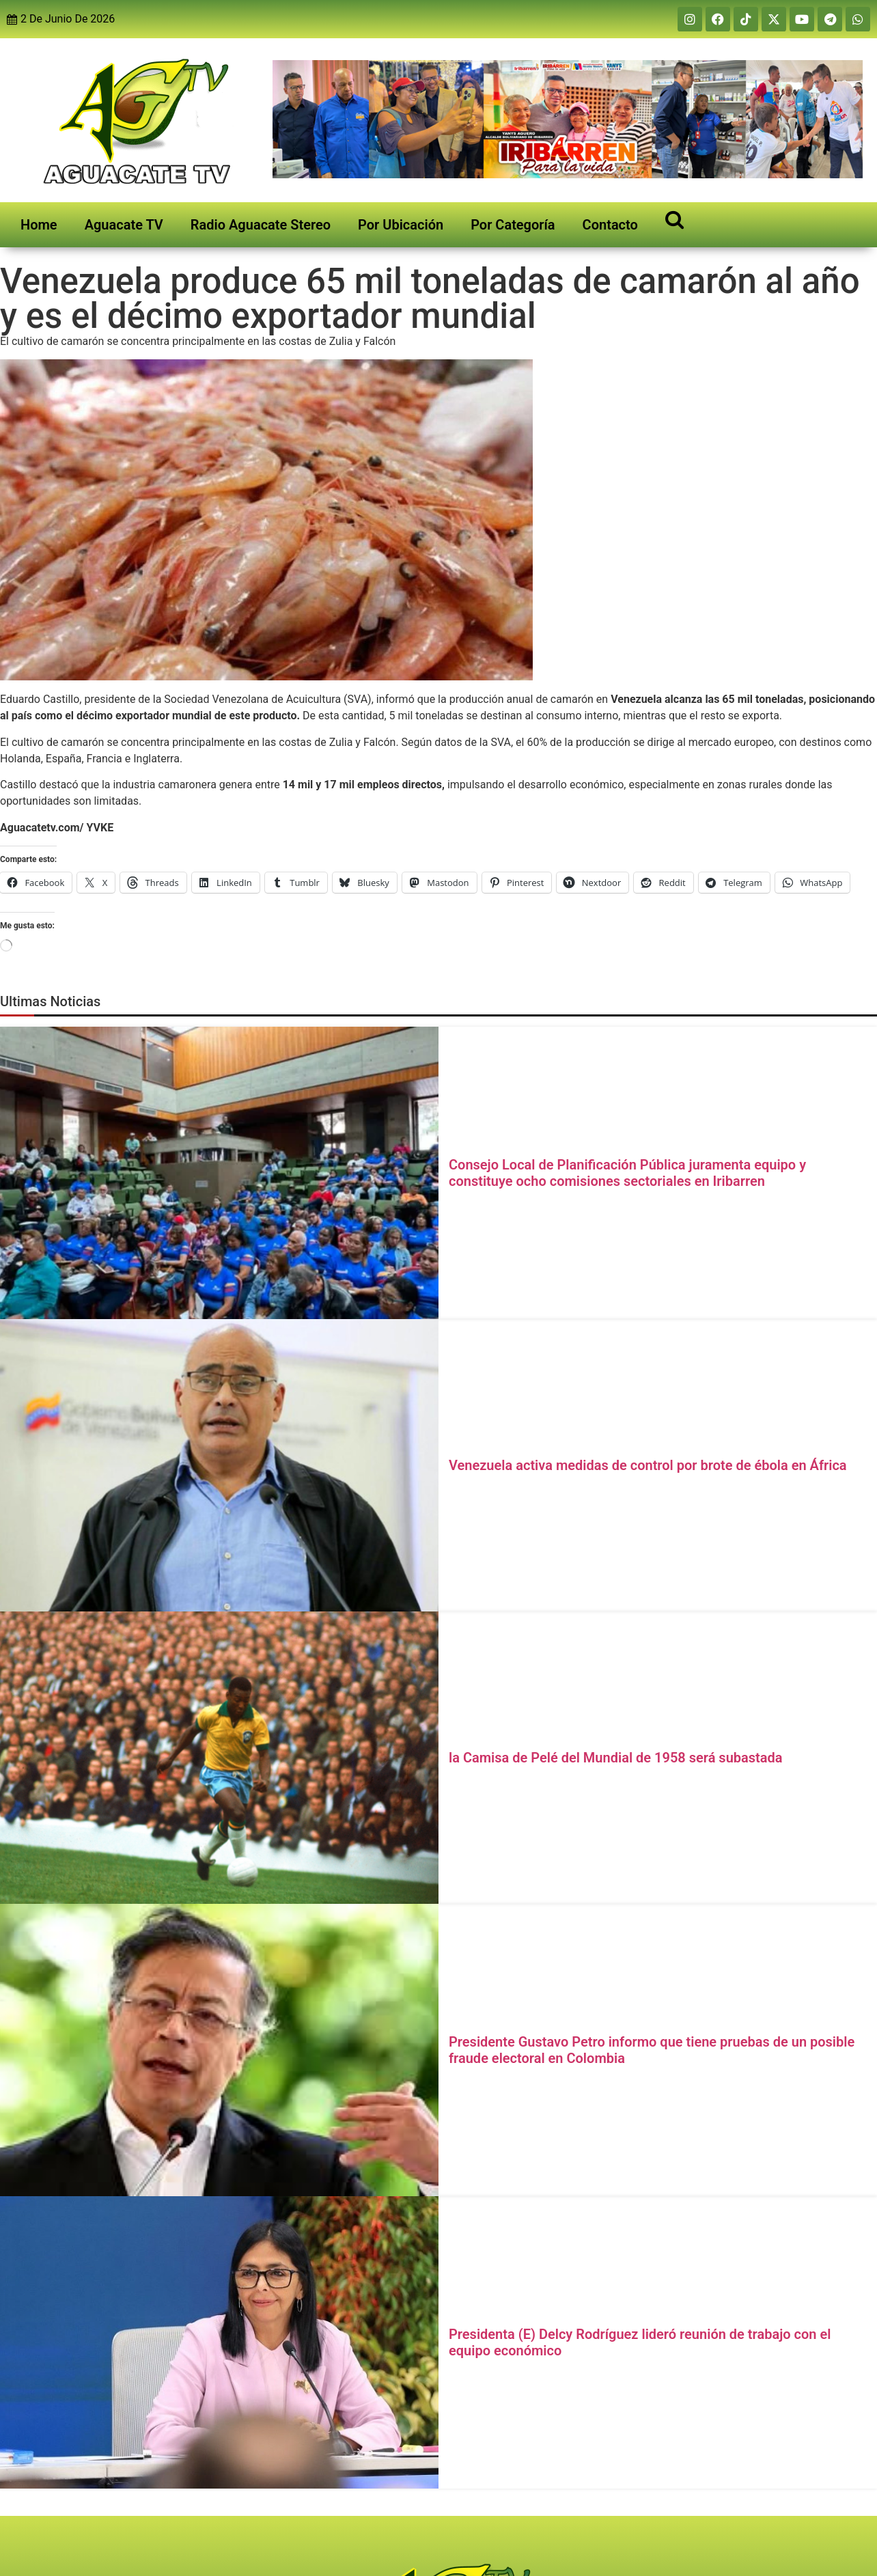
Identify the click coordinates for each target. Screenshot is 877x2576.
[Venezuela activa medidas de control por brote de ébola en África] (219, 1465)
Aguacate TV (124, 225)
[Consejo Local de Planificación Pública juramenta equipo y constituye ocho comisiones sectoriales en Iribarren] (219, 1173)
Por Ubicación (400, 225)
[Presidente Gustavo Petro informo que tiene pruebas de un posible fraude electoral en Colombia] (219, 2050)
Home (38, 225)
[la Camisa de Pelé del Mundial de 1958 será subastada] (219, 1757)
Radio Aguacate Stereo (261, 225)
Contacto (610, 225)
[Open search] (674, 219)
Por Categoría (513, 225)
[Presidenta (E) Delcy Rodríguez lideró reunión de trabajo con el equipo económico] (219, 2342)
